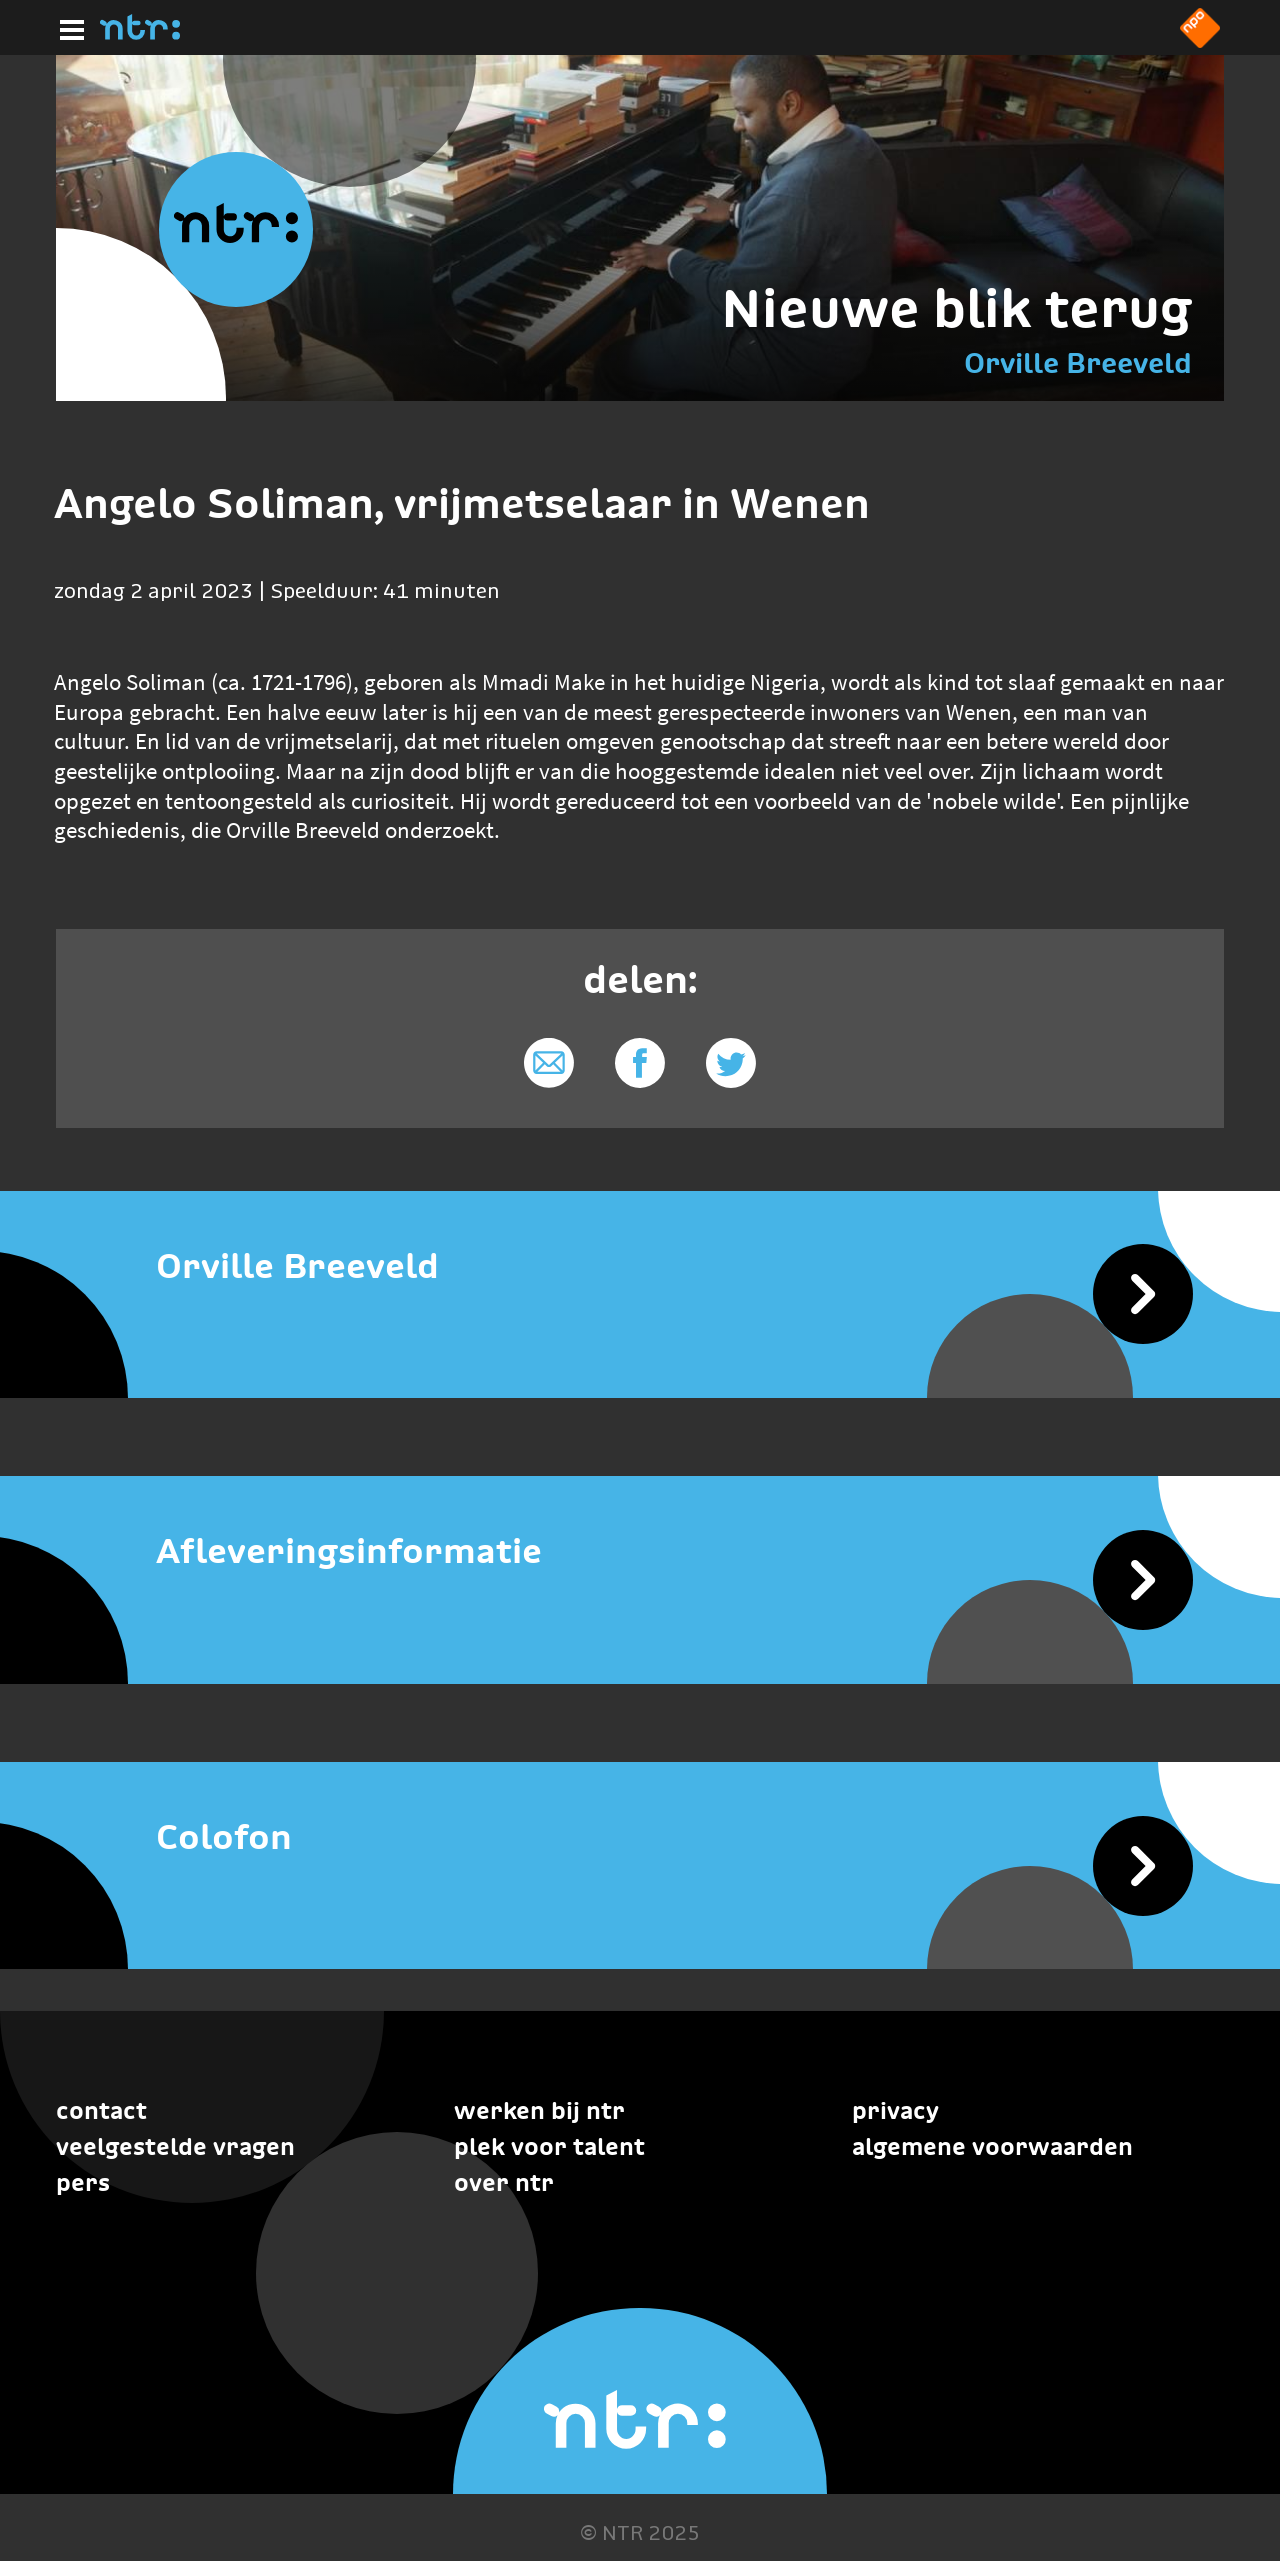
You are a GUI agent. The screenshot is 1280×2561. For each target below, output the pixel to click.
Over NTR (504, 2182)
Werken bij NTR (539, 2110)
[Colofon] (640, 1837)
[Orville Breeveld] (640, 1266)
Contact (101, 2110)
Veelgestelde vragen (175, 2146)
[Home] (140, 34)
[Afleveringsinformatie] (640, 1551)
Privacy (895, 2110)
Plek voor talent (549, 2146)
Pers (83, 2182)
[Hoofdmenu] (68, 27)
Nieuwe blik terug (956, 308)
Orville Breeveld (1078, 363)
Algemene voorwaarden (992, 2146)
